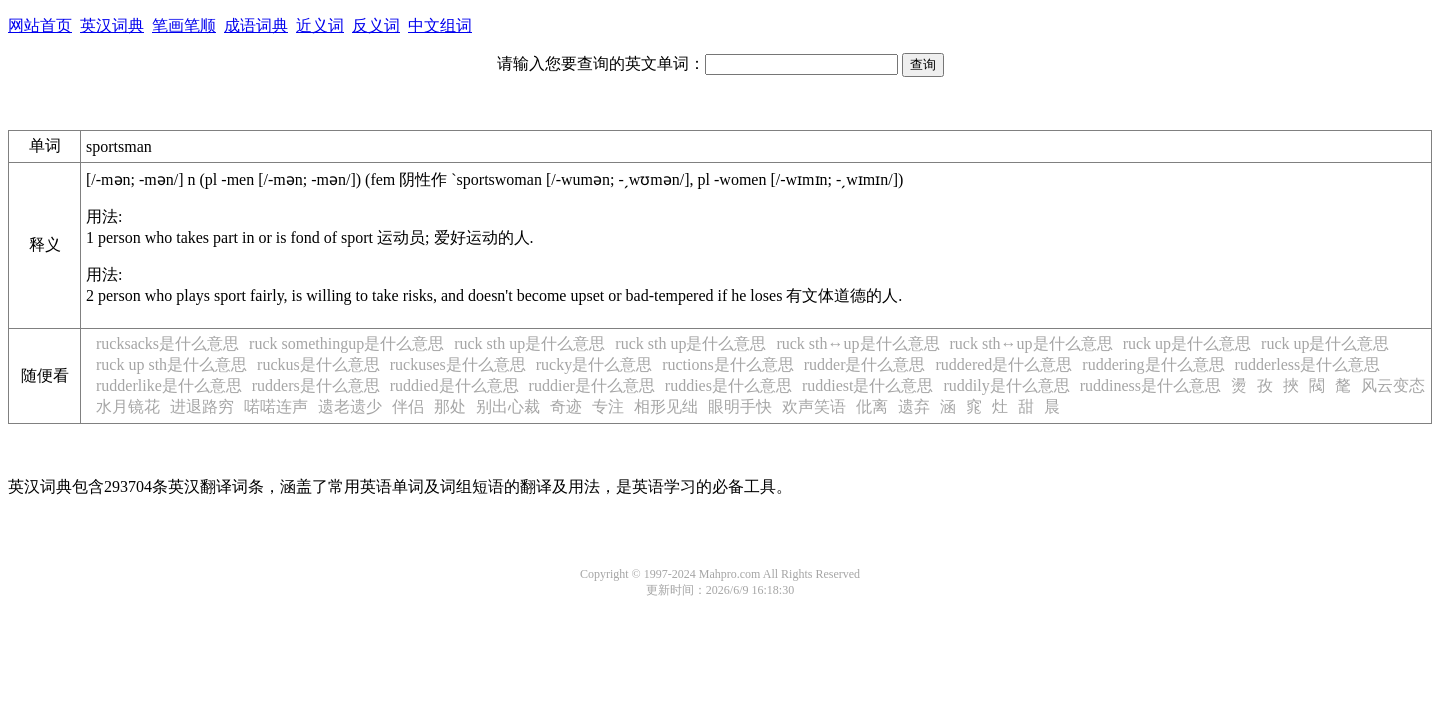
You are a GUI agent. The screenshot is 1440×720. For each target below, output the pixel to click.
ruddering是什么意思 (1153, 364)
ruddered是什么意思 (1004, 364)
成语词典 (256, 25)
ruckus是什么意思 (318, 364)
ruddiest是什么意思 (868, 385)
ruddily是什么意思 (1006, 385)
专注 (608, 406)
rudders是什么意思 (316, 385)
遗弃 (914, 406)
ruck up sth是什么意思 (171, 364)
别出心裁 (508, 406)
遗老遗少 (350, 406)
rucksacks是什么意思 (167, 343)
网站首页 (40, 25)
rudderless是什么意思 (1308, 364)
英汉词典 (112, 25)
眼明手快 (740, 406)
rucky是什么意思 (594, 364)
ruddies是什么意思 (728, 385)
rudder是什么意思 (865, 364)
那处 (450, 406)
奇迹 (566, 406)
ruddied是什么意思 (454, 385)
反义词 (376, 25)
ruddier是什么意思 (592, 385)
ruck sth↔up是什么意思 (857, 343)
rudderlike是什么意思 (169, 385)
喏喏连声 (276, 406)
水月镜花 (128, 406)
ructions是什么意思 (728, 364)
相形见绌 (666, 406)
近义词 (320, 25)
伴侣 (408, 406)
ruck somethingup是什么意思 (346, 343)
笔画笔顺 (184, 25)
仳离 (872, 406)
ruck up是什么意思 (1187, 343)
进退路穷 (202, 406)
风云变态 (1393, 385)
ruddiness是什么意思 (1150, 385)
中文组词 (440, 25)
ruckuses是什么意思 (458, 364)
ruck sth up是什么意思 (529, 343)
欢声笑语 (814, 406)
